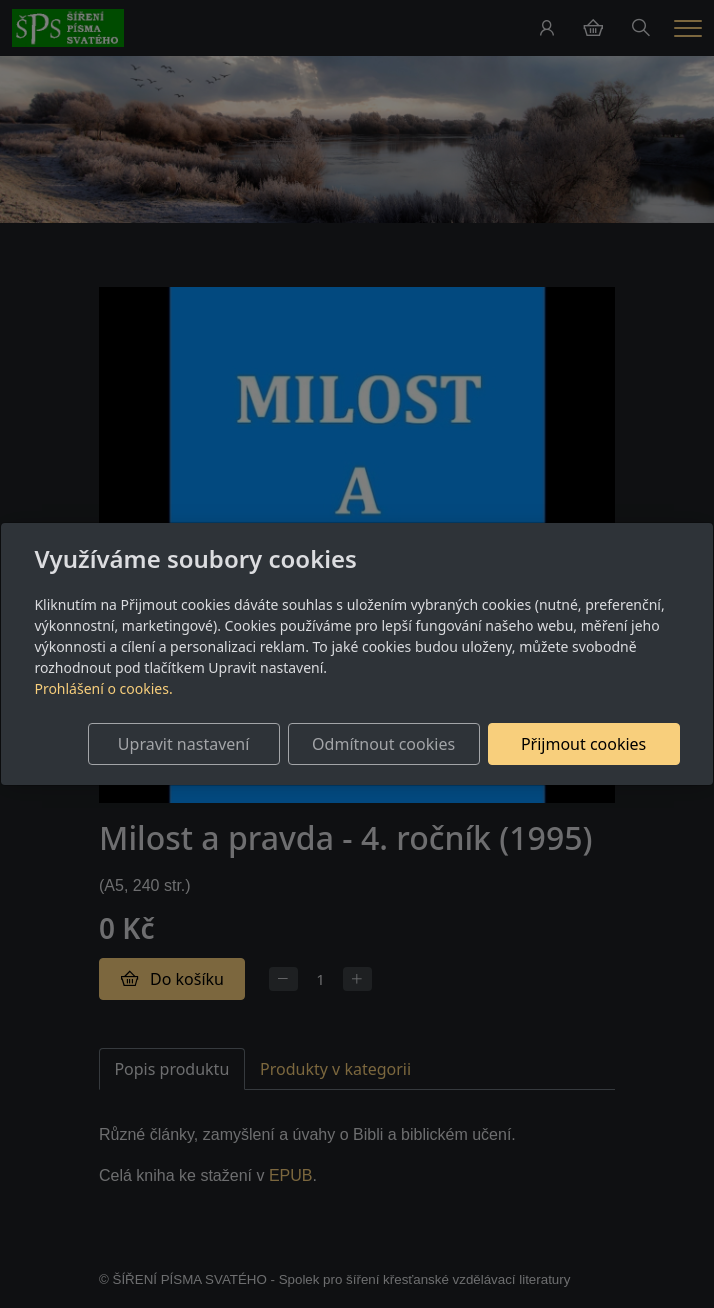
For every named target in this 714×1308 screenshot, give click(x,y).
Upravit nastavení (183, 744)
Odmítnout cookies (383, 744)
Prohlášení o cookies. (103, 688)
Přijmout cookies (583, 744)
